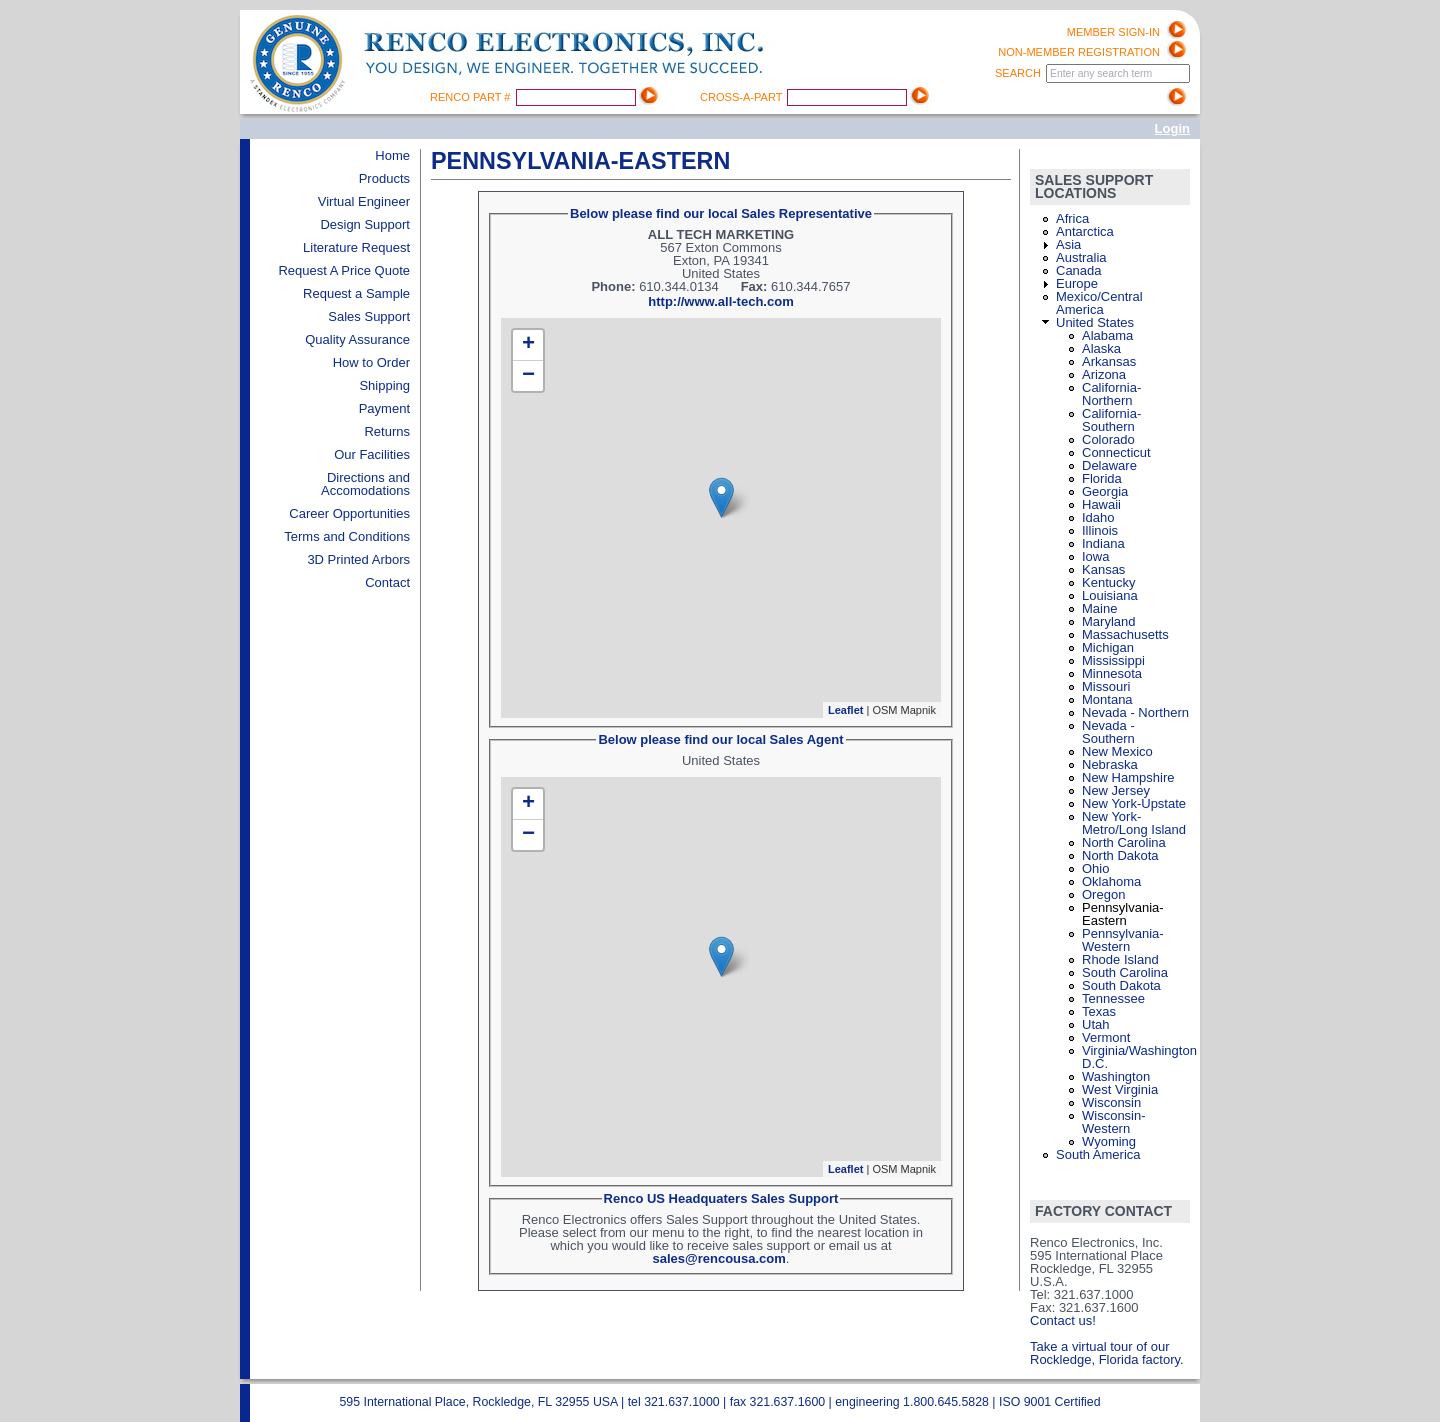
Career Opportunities (349, 513)
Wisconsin (1111, 1102)
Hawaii (1101, 504)
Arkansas (1109, 361)
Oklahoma (1111, 881)
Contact (387, 582)
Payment (384, 408)
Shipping (384, 385)
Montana (1107, 699)
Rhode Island (1120, 959)
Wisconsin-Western (1114, 1122)
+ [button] (528, 345)
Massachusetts (1125, 634)
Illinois (1100, 530)
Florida (1102, 478)
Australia (1081, 257)
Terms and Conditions (347, 536)
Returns (387, 431)
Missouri (1106, 686)
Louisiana (1110, 595)
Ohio (1095, 868)
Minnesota (1112, 673)
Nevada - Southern (1108, 732)
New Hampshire (1128, 777)
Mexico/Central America (1099, 303)
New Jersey (1116, 790)
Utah (1095, 1024)
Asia (1068, 244)
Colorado (1108, 439)
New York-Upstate (1134, 803)
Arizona (1104, 374)
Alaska (1101, 348)
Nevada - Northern (1135, 712)
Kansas (1103, 569)
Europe (1077, 283)
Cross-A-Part (742, 97)
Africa (1072, 218)
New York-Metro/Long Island (1134, 823)
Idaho (1098, 517)
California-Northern (1111, 394)
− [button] (528, 376)
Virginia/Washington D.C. (1139, 1057)
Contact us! (1063, 1320)
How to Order (371, 362)
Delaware (1109, 465)
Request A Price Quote (344, 270)
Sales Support (369, 316)
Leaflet (845, 710)
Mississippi (1113, 660)
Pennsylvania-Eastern (1123, 914)
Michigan (1108, 647)
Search (1019, 73)
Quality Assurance (357, 339)
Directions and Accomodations (365, 484)
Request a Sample (356, 293)
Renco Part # (472, 97)
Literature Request (356, 247)
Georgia (1105, 491)
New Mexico (1117, 751)
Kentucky (1108, 582)
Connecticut (1116, 452)
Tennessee (1113, 998)
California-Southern (1111, 420)
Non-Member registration (1079, 52)
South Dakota (1121, 985)
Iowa (1095, 556)
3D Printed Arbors (358, 559)
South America (1098, 1154)
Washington (1116, 1076)
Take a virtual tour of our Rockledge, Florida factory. (1107, 1353)
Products (384, 178)
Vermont (1106, 1037)
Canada (1079, 270)
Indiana (1103, 543)
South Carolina (1125, 972)
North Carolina (1124, 842)
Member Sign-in (1113, 32)
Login (1172, 128)
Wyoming (1109, 1141)
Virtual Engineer (364, 201)
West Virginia (1120, 1089)
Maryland (1108, 621)
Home (392, 155)
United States (1095, 322)
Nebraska (1110, 764)
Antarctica (1085, 231)
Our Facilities (372, 454)
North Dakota (1120, 855)
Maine (1099, 608)
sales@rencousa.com (719, 1258)
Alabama (1107, 335)
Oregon (1103, 894)
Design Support (365, 224)
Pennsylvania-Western (1123, 940)
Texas (1099, 1011)
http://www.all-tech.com (720, 301)
